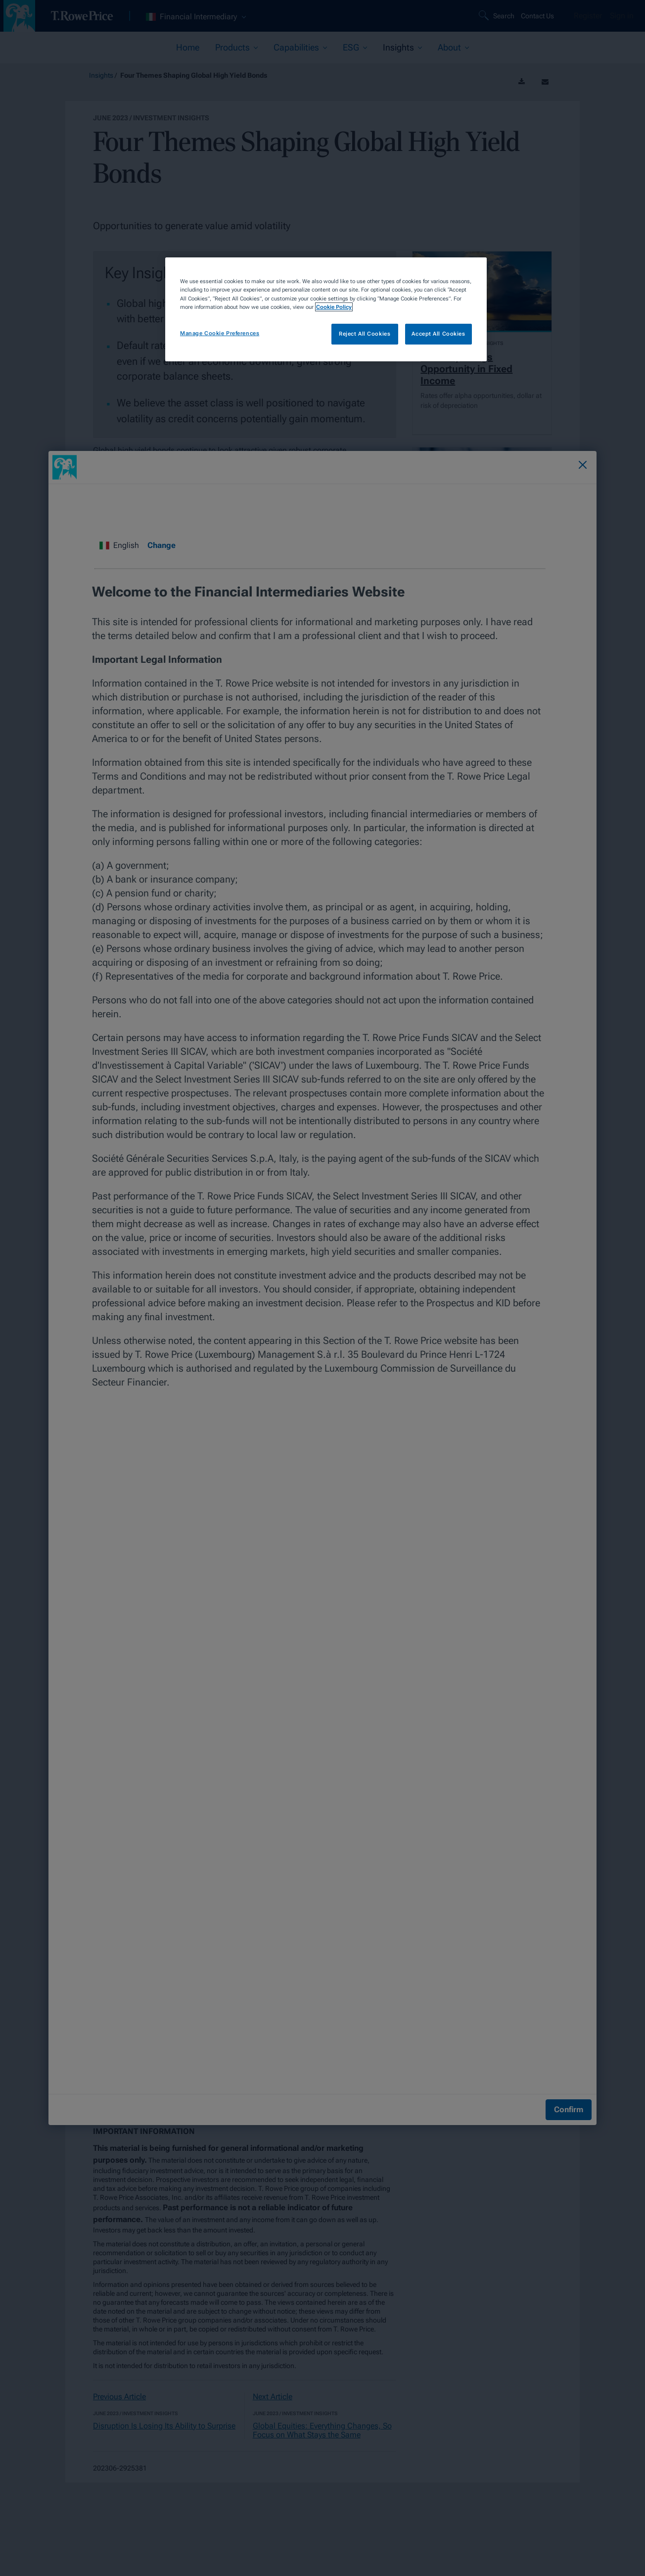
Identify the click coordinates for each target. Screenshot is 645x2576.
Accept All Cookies (438, 333)
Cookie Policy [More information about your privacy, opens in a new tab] (334, 306)
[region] (326, 309)
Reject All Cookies (364, 333)
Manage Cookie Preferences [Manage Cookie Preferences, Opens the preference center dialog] (219, 333)
